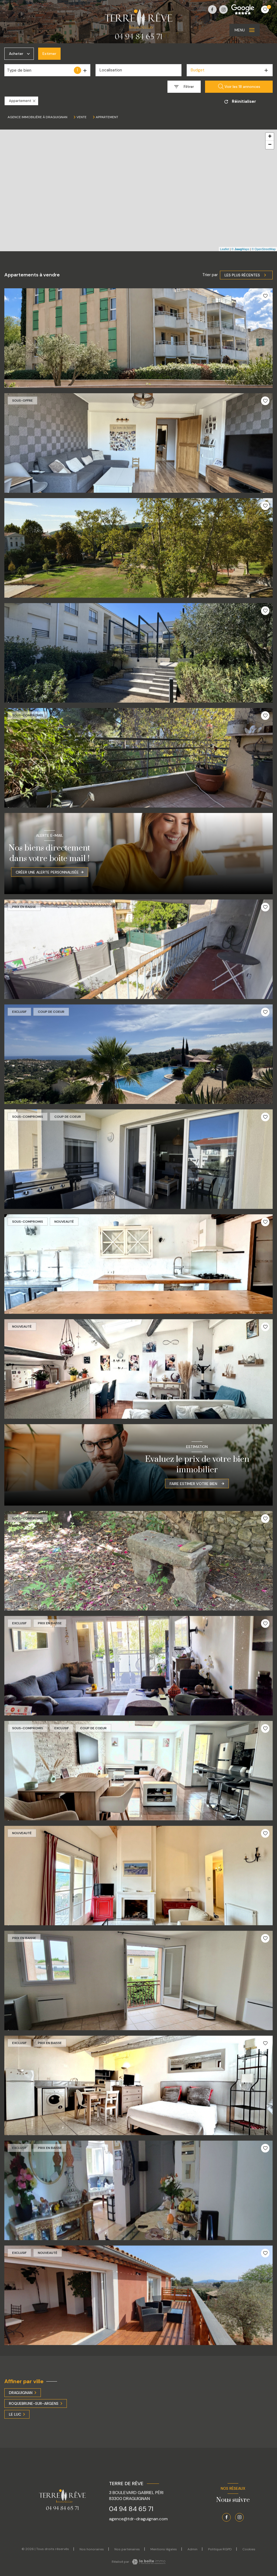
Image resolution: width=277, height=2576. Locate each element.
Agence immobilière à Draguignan (37, 117)
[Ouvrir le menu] (244, 30)
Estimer (49, 53)
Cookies (248, 2549)
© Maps (240, 249)
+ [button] (270, 137)
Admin (192, 2549)
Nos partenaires (127, 2549)
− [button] (270, 145)
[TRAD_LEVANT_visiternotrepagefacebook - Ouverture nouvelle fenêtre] (212, 9)
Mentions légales (163, 2549)
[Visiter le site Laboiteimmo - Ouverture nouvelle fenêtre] (148, 2561)
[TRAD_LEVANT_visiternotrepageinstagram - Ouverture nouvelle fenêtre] (223, 9)
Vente (82, 117)
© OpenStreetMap (264, 249)
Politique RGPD (220, 2549)
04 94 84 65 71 (131, 2509)
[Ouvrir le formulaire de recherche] (184, 87)
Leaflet (224, 249)
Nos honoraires (92, 2549)
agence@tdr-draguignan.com (138, 2519)
